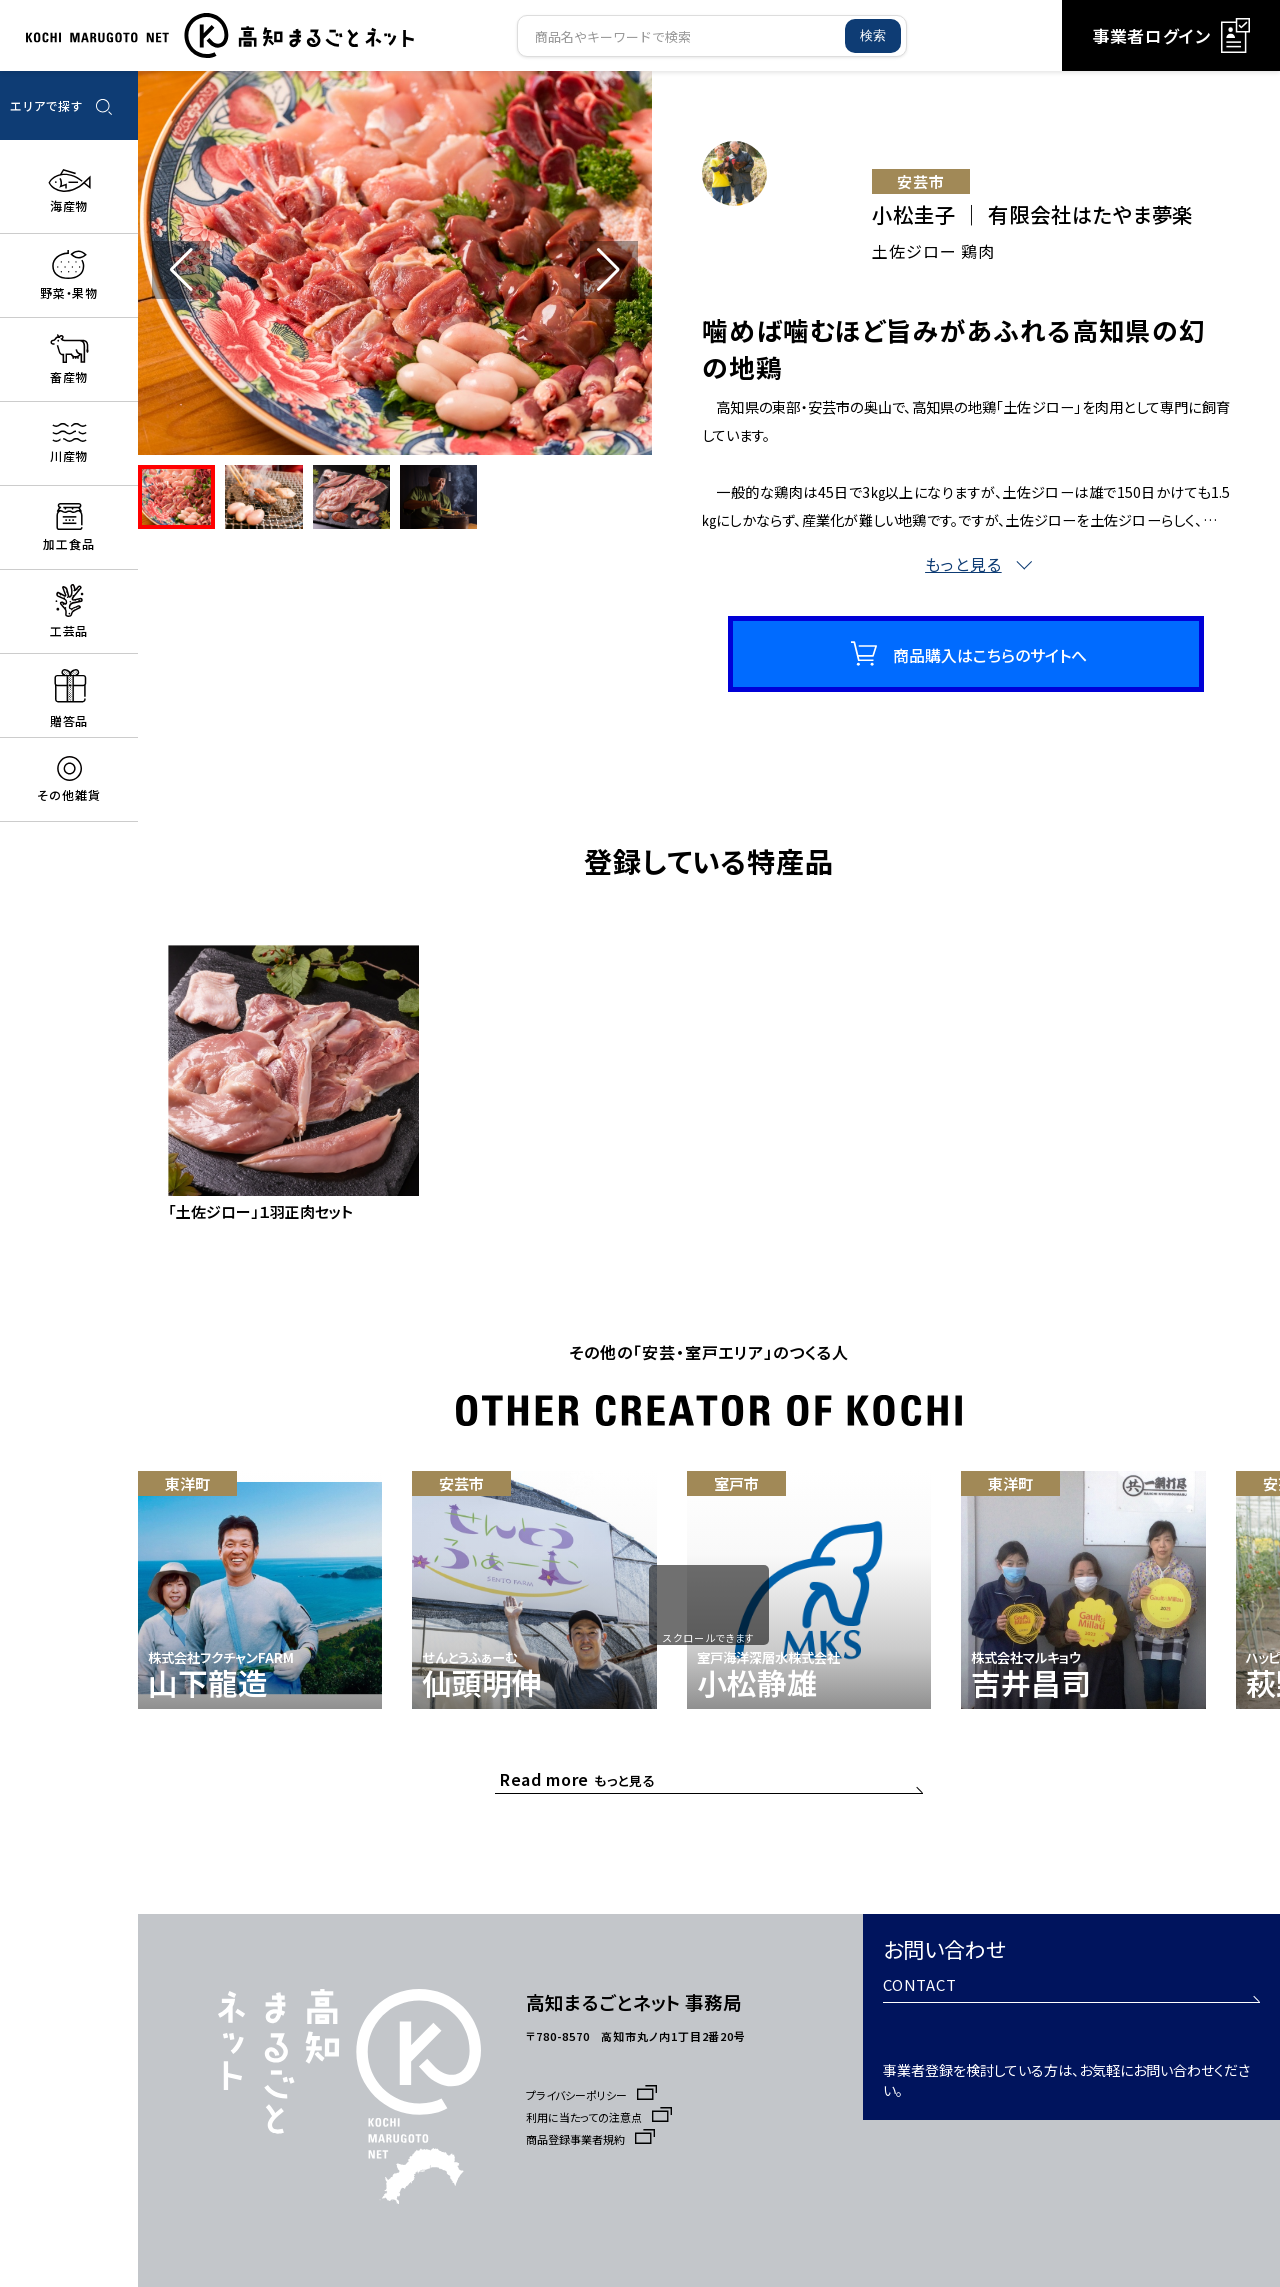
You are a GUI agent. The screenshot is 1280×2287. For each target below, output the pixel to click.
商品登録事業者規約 (594, 2139)
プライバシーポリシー (596, 2095)
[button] (609, 270)
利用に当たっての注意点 (604, 2117)
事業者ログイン (1171, 35)
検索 (873, 35)
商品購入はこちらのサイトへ (990, 669)
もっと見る (583, 1784)
